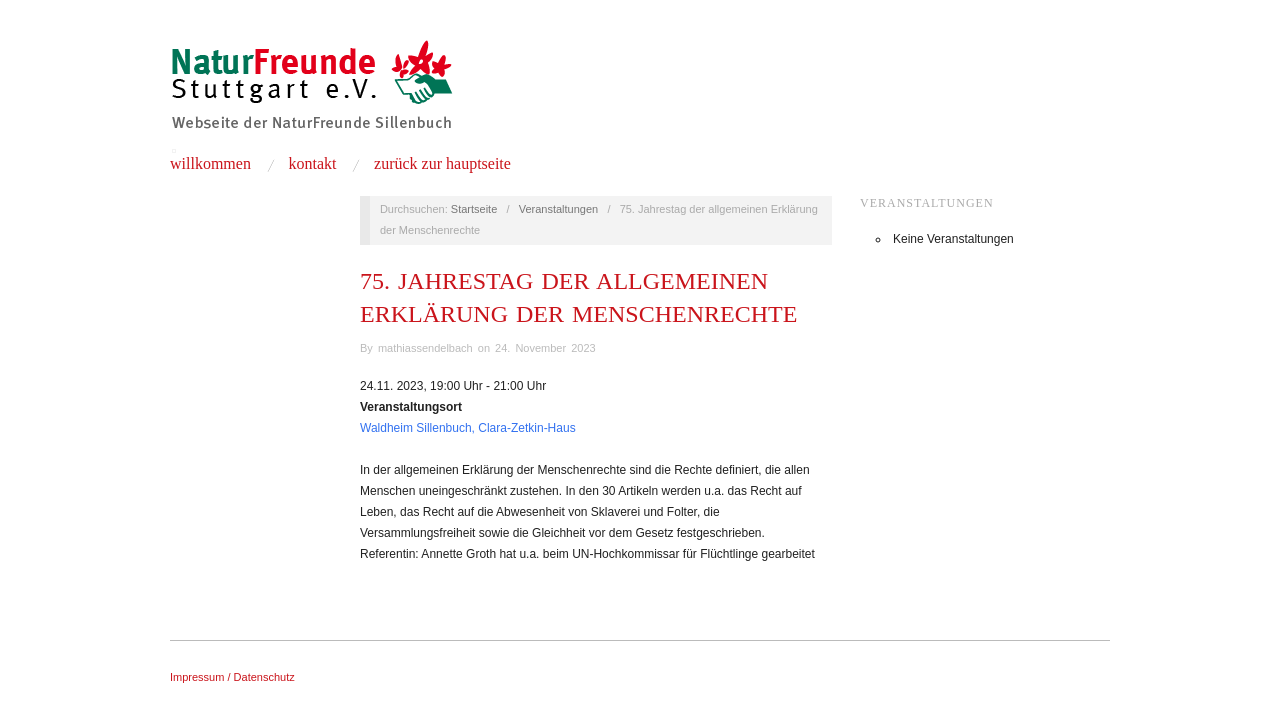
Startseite (474, 209)
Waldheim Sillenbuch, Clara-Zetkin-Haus (468, 428)
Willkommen (210, 164)
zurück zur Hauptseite (442, 164)
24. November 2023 (545, 348)
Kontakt (312, 164)
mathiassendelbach (425, 348)
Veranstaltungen (559, 209)
